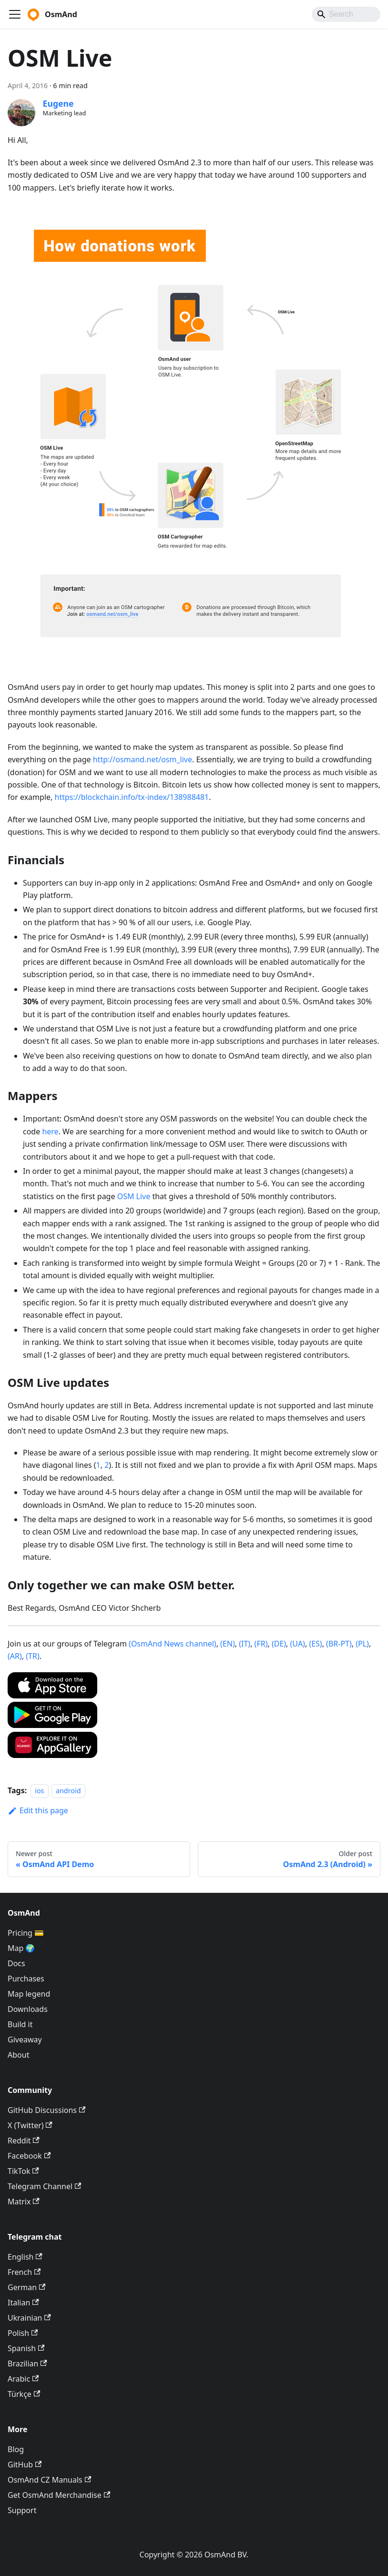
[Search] (346, 14)
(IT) (244, 1643)
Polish (23, 2333)
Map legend (29, 1994)
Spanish (26, 2348)
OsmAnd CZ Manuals (49, 2480)
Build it (20, 2024)
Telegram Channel (44, 2186)
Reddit (24, 2140)
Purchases (26, 1978)
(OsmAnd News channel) (172, 1643)
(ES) (315, 1643)
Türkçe (24, 2394)
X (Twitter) (30, 2125)
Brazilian (27, 2363)
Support (22, 2510)
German (26, 2287)
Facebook (29, 2156)
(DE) (279, 1643)
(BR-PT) (339, 1643)
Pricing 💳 (26, 1933)
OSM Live (134, 1196)
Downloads (28, 2009)
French (24, 2272)
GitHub (24, 2464)
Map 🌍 (21, 1948)
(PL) (362, 1643)
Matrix (24, 2201)
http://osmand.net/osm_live (142, 759)
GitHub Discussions (46, 2110)
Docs (16, 1963)
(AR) (15, 1656)
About (18, 2055)
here (50, 1131)
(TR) (32, 1656)
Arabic (23, 2379)
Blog (16, 2449)
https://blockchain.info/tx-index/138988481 (132, 797)
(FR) (261, 1643)
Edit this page (38, 1810)
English (25, 2257)
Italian (23, 2302)
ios (39, 1790)
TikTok (23, 2171)
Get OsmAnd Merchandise (59, 2495)
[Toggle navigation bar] (15, 14)
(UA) (297, 1643)
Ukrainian (29, 2318)
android (68, 1790)
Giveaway (25, 2039)
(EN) (227, 1643)
